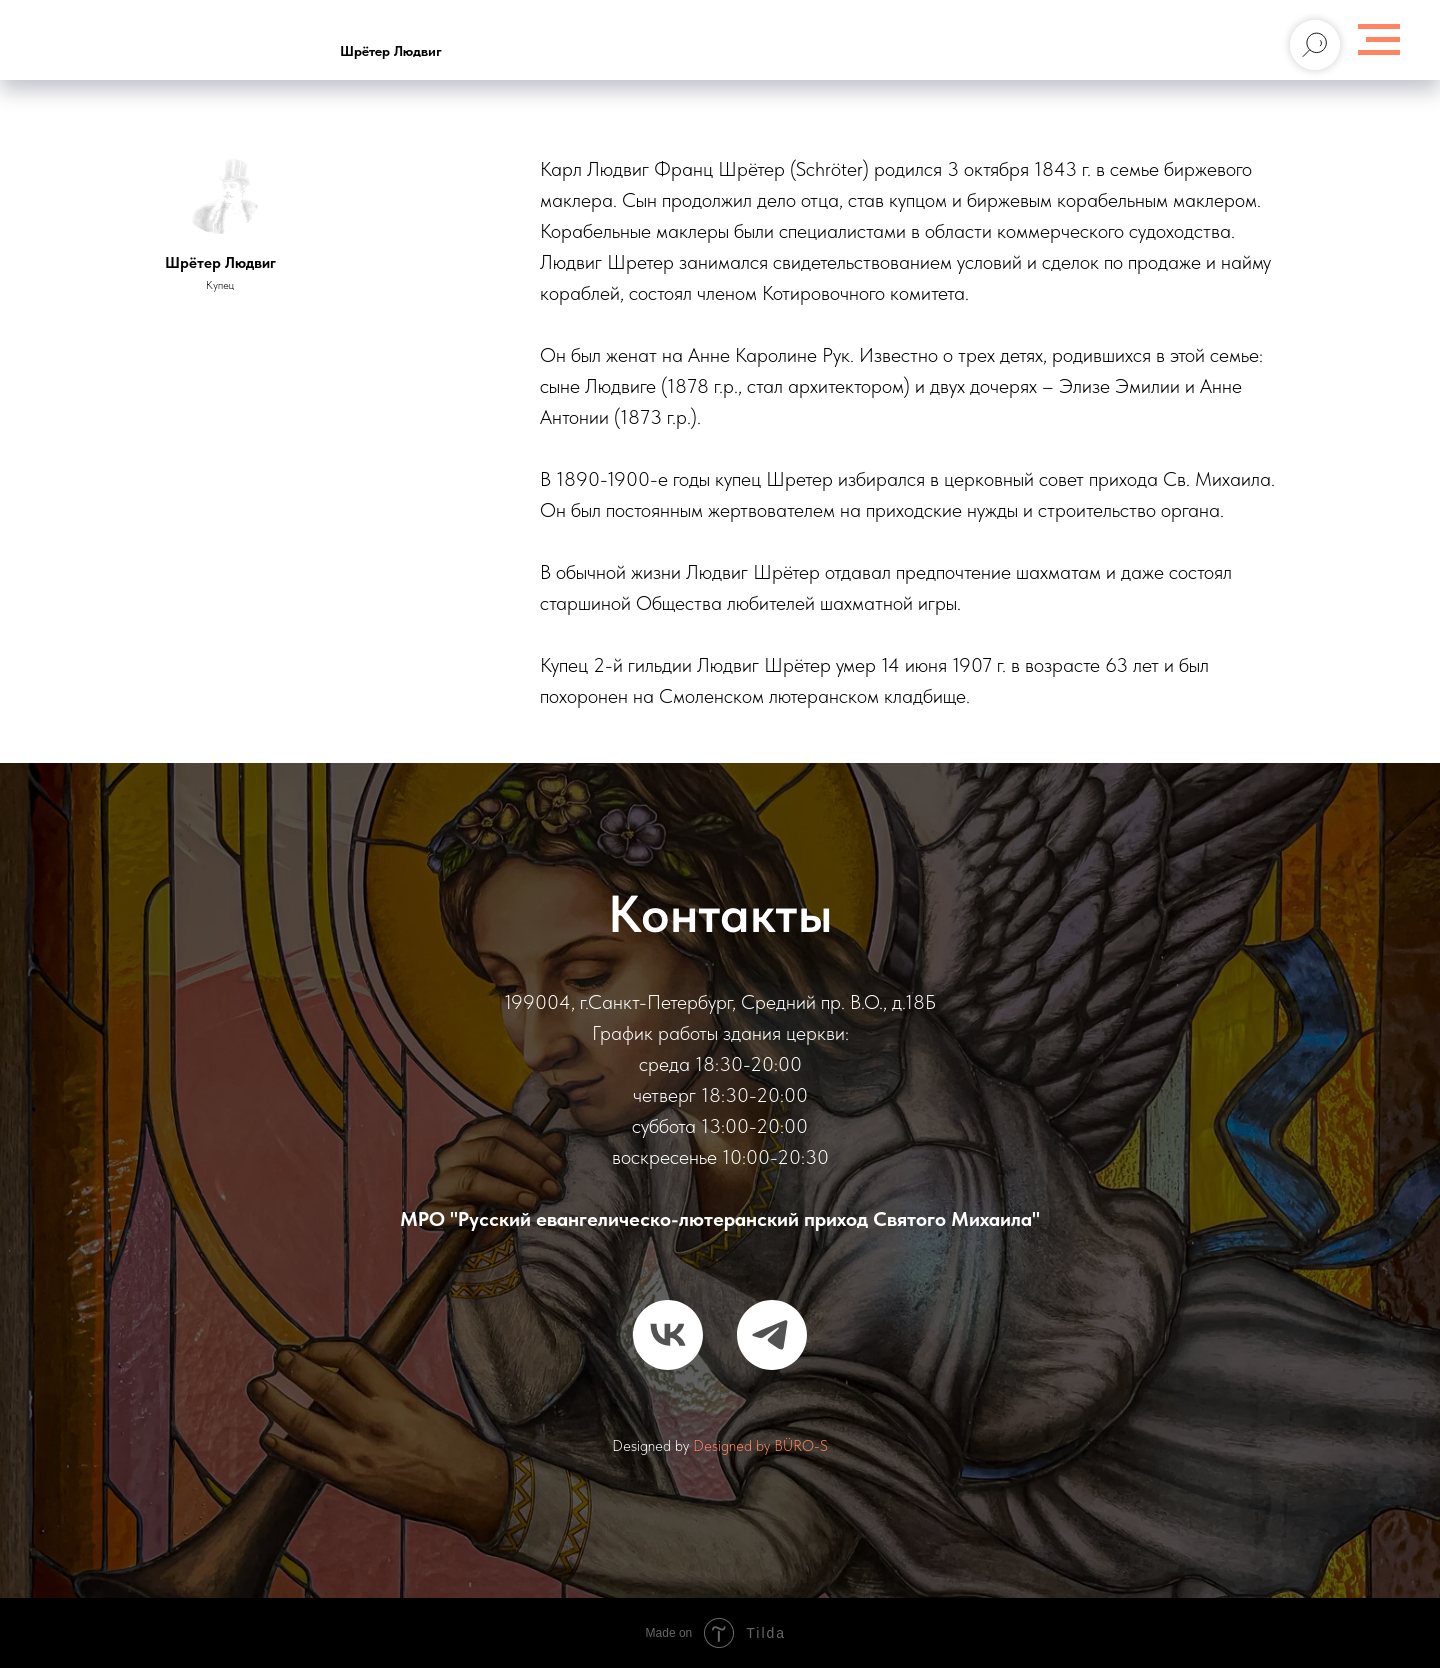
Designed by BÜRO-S (760, 1446)
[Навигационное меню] (1379, 40)
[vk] (668, 1335)
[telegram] (772, 1335)
